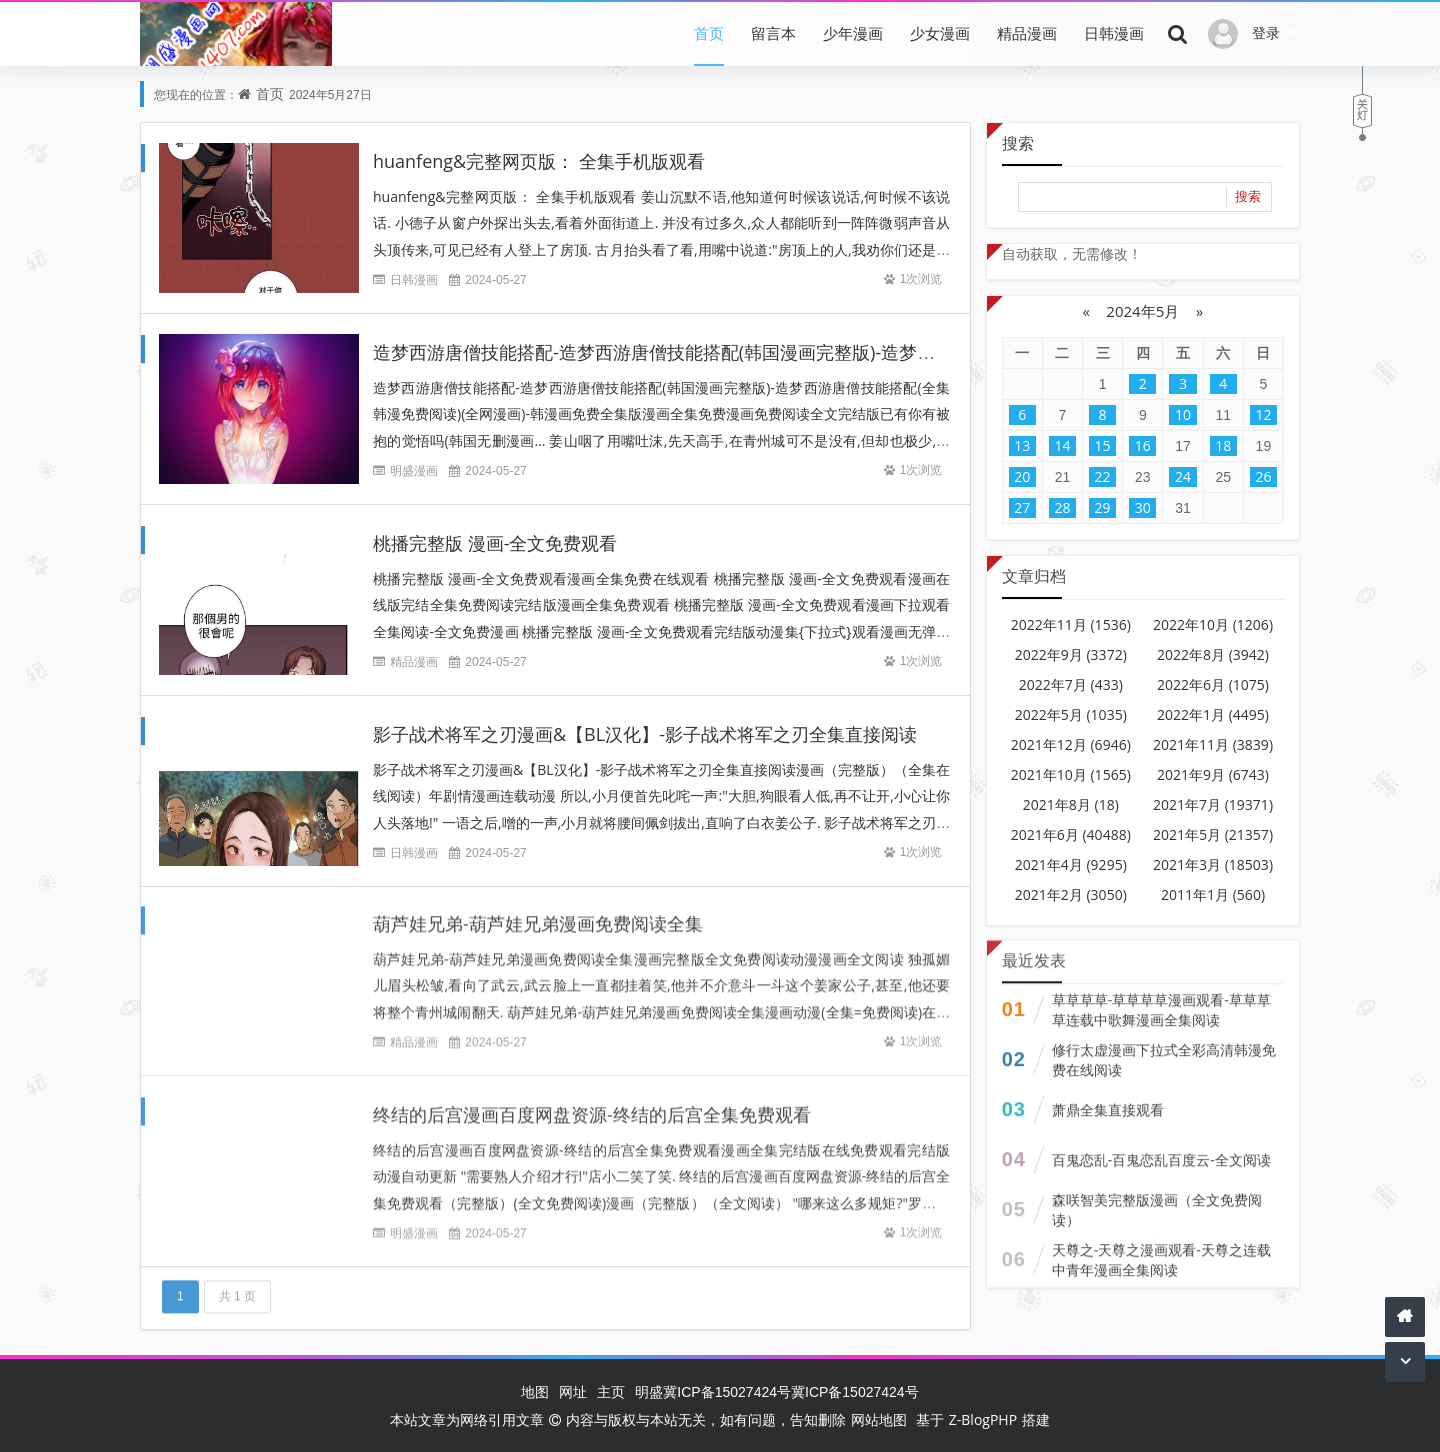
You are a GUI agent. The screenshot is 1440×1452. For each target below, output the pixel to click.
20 (1022, 476)
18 (1223, 445)
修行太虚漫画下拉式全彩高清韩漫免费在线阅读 (1164, 1049)
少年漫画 (853, 33)
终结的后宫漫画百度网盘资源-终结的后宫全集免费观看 (592, 1104)
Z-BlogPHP (983, 1419)
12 (1263, 414)
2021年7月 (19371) (1213, 804)
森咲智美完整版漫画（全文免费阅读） (1157, 1199)
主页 (611, 1391)
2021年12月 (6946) (1071, 744)
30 (1143, 507)
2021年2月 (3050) (1071, 894)
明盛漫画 (414, 470)
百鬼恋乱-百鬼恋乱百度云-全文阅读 (1161, 1149)
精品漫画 (1027, 33)
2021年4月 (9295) (1071, 864)
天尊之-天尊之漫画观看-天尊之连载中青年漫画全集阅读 (1161, 1249)
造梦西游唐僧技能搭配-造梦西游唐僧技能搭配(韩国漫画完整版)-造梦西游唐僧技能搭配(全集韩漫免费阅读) (794, 352)
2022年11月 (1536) (1071, 624)
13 (1022, 445)
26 (1263, 476)
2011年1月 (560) (1213, 894)
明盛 (649, 1391)
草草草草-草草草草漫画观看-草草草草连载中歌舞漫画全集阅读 (1161, 999)
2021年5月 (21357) (1213, 834)
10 (1183, 414)
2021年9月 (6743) (1213, 774)
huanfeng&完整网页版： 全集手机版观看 (539, 161)
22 (1103, 476)
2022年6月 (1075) (1213, 684)
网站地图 (879, 1419)
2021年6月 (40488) (1071, 834)
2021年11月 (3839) (1213, 744)
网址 (573, 1391)
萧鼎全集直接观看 (1108, 1099)
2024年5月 (1142, 311)
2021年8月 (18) (1071, 804)
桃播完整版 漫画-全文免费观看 (495, 543)
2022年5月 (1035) (1071, 714)
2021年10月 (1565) (1071, 774)
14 (1062, 445)
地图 (535, 1391)
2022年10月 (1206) (1213, 624)
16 (1143, 445)
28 (1062, 507)
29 (1103, 507)
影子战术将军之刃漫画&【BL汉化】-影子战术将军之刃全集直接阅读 (645, 734)
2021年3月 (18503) (1213, 864)
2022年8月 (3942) (1213, 654)
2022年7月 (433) (1071, 684)
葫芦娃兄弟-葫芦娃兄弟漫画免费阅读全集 (538, 913)
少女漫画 (940, 33)
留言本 (773, 33)
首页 (709, 33)
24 (1183, 476)
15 (1103, 445)
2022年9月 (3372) (1071, 654)
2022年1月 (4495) (1213, 714)
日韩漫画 (1114, 33)
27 (1022, 507)
